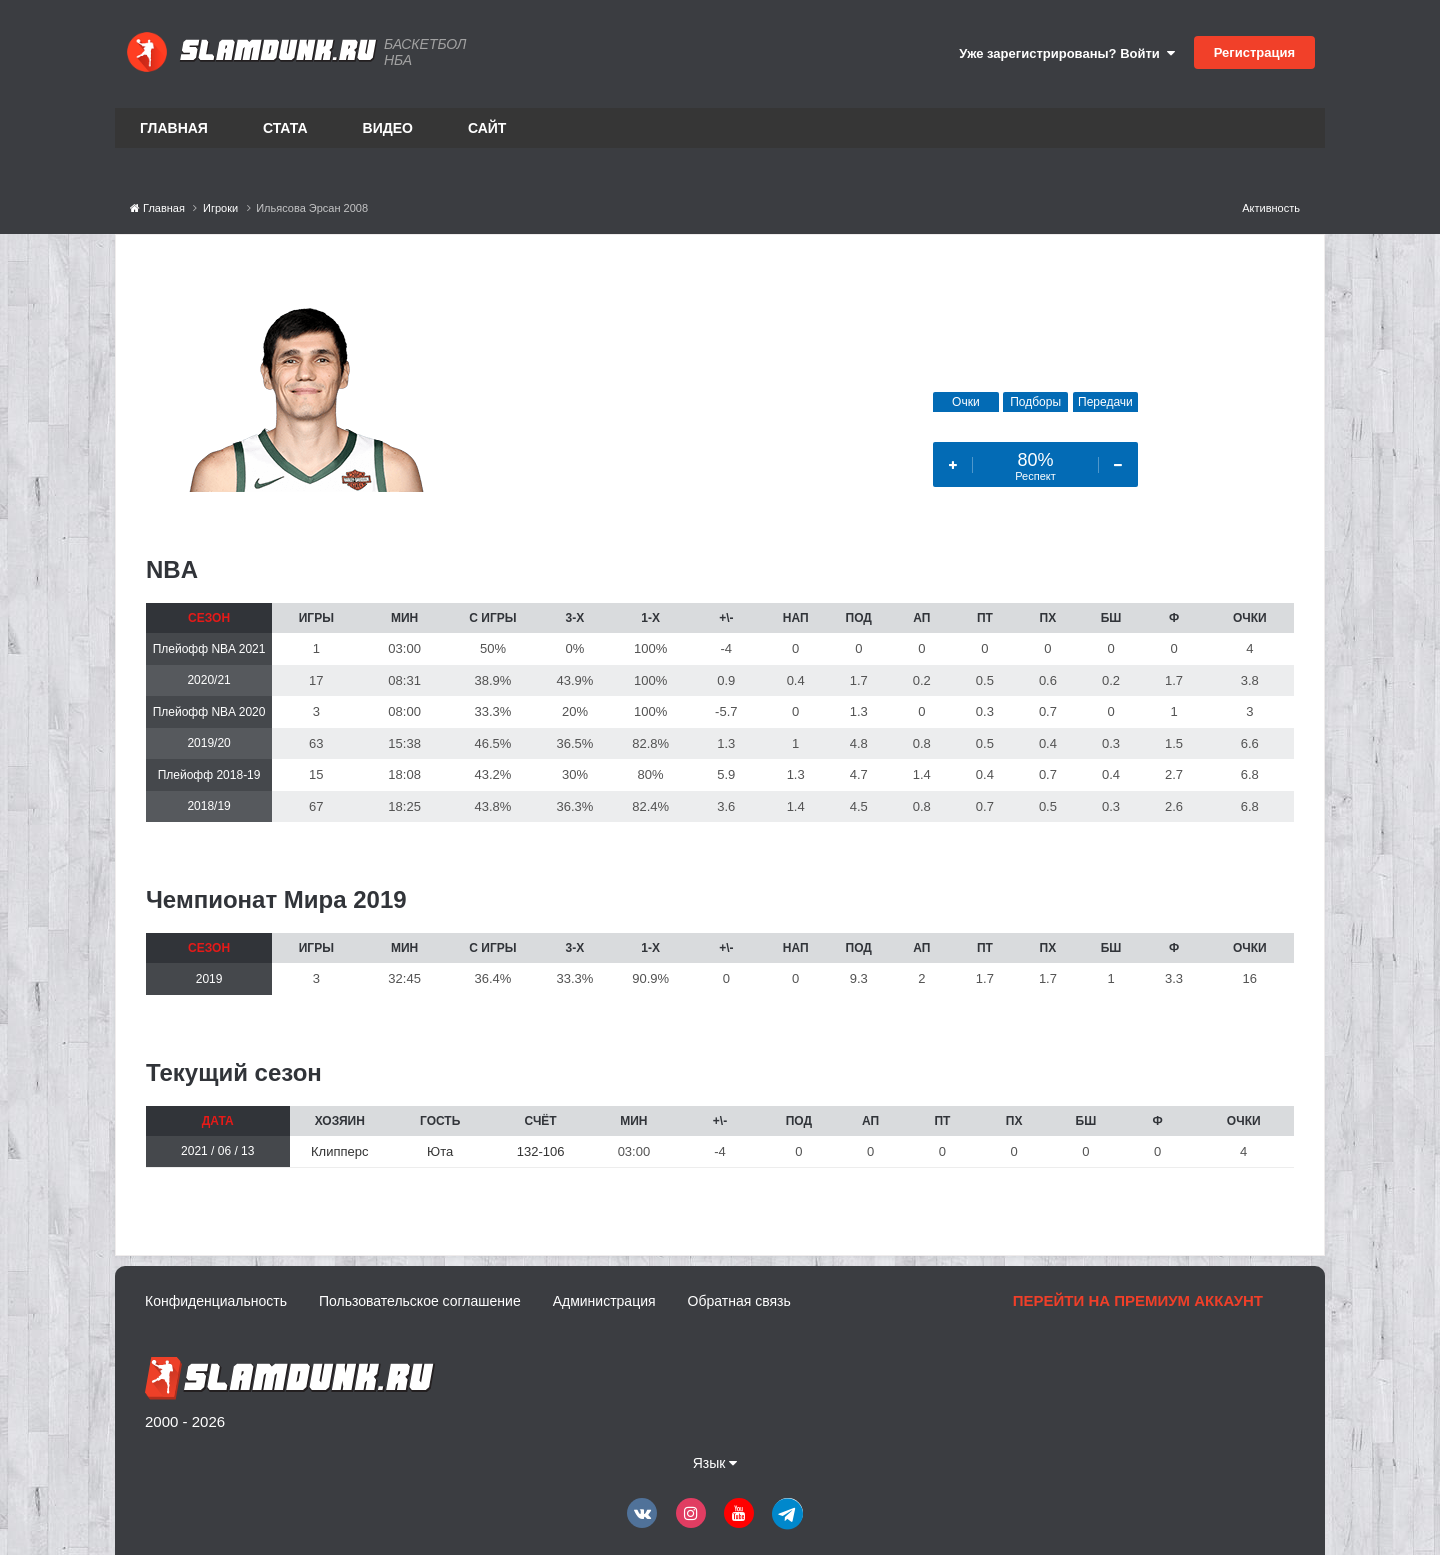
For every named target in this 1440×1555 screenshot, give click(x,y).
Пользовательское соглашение (420, 1301)
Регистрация (1254, 52)
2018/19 (208, 806)
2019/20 (208, 743)
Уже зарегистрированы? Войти (1067, 53)
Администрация (604, 1301)
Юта (440, 1151)
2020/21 (208, 680)
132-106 (541, 1151)
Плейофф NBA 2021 (209, 649)
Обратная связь (739, 1301)
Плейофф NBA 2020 (209, 712)
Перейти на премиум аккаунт (1138, 1300)
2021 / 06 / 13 (217, 1151)
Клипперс (339, 1151)
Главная (174, 128)
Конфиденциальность (216, 1301)
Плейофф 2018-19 (209, 775)
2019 (209, 979)
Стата (285, 128)
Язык (715, 1463)
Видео (388, 128)
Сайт (487, 128)
